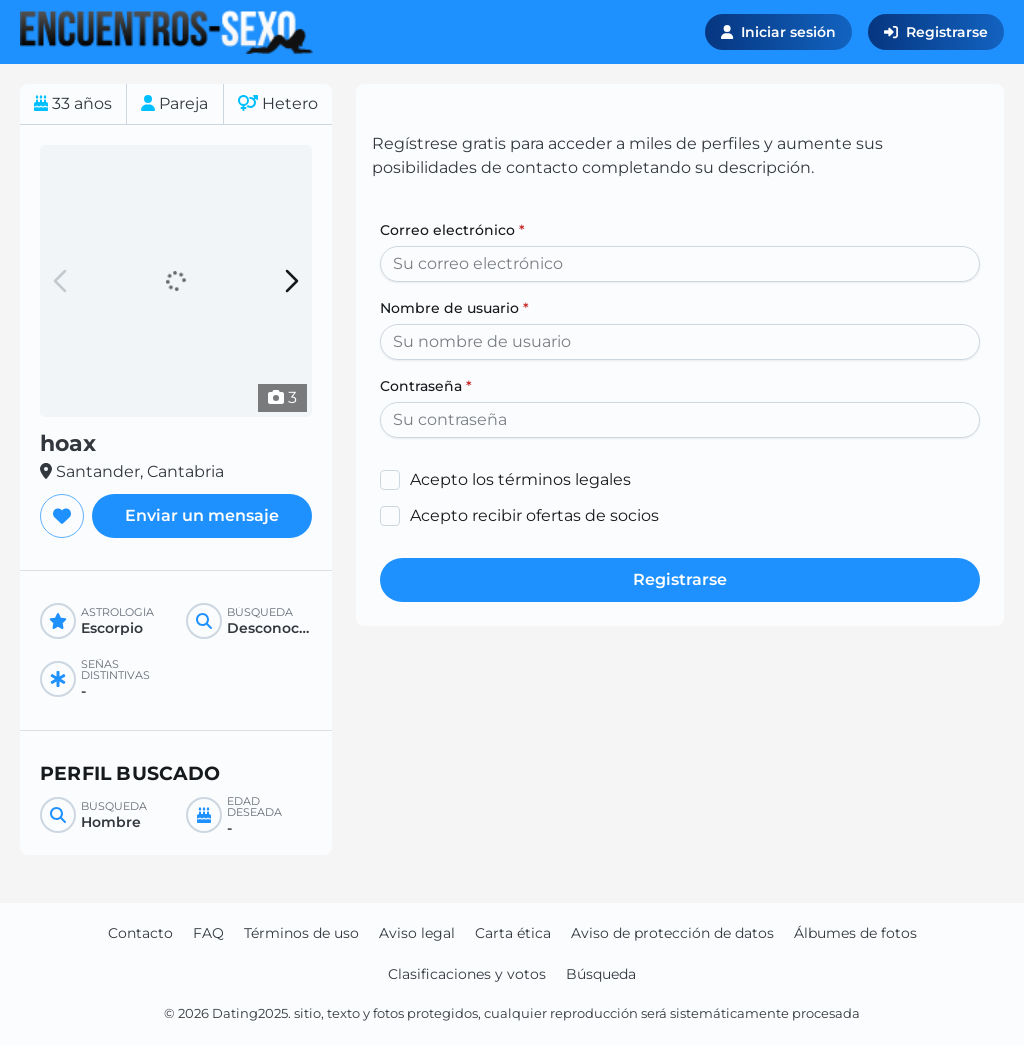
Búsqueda (601, 974)
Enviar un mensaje (202, 515)
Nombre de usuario (454, 308)
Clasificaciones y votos (467, 974)
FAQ (208, 933)
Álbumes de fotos (855, 933)
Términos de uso (301, 933)
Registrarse (936, 32)
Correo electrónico (452, 230)
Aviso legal (417, 933)
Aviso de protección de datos (672, 933)
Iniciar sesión (778, 32)
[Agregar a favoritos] (62, 516)
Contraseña (426, 386)
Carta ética (513, 933)
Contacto (140, 933)
